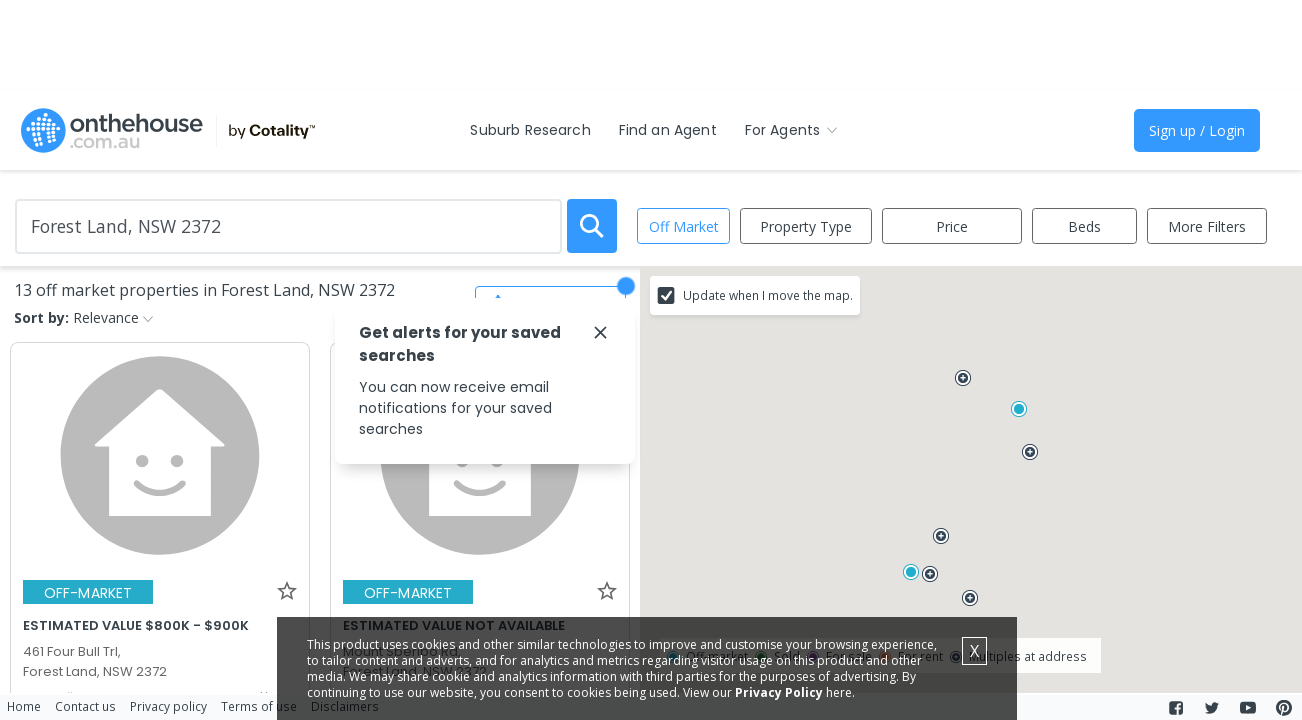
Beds (1084, 226)
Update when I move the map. (768, 295)
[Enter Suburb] (288, 226)
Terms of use (259, 706)
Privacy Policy (783, 692)
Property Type (806, 226)
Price (952, 226)
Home (24, 706)
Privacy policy (168, 706)
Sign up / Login (1197, 130)
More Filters (1207, 226)
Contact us (85, 706)
